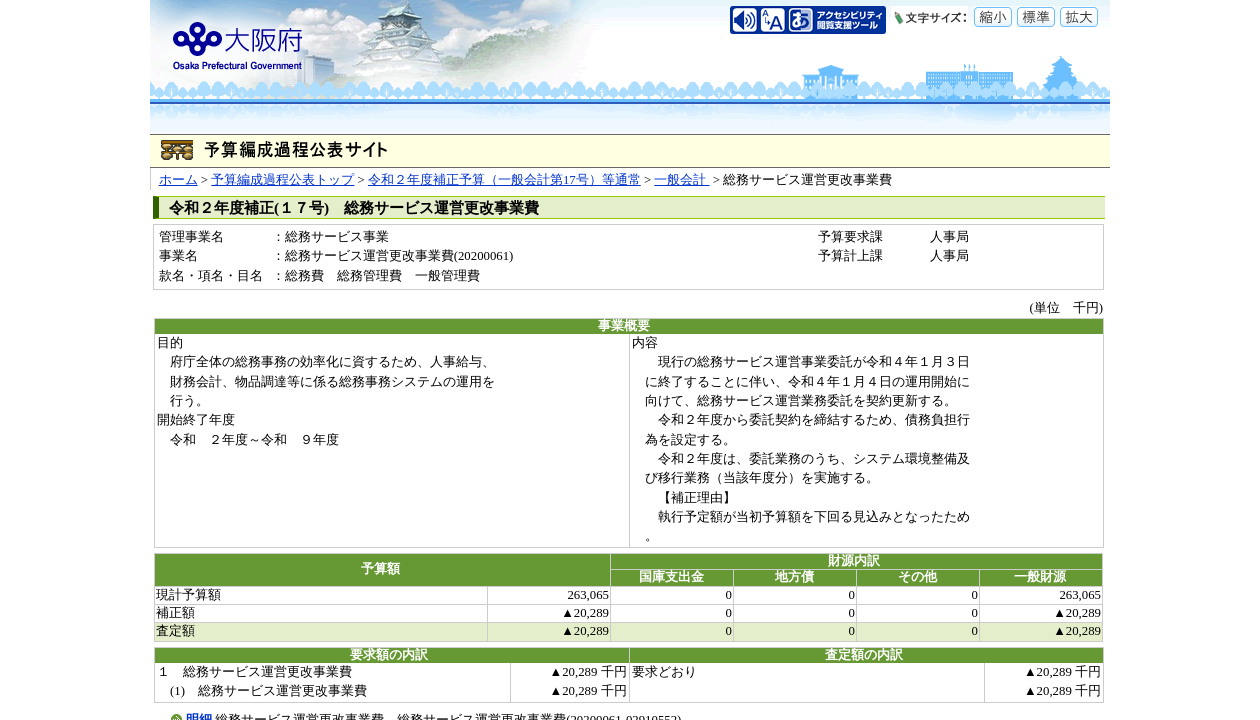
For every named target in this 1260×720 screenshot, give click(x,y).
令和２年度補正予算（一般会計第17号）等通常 (504, 180)
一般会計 (681, 180)
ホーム (178, 180)
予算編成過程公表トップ (282, 180)
